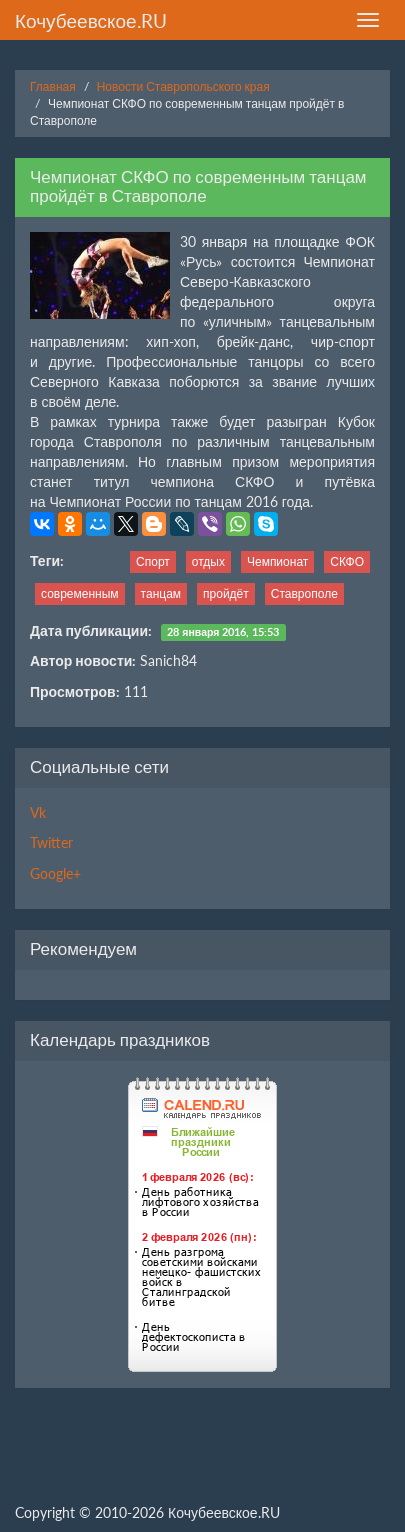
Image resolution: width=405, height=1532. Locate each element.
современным (80, 593)
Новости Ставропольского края (183, 86)
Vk (38, 812)
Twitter (51, 842)
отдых (208, 561)
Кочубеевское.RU (91, 20)
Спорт (153, 561)
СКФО (347, 561)
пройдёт (226, 593)
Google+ (55, 873)
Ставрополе (304, 593)
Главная (53, 86)
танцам (161, 593)
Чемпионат (277, 561)
